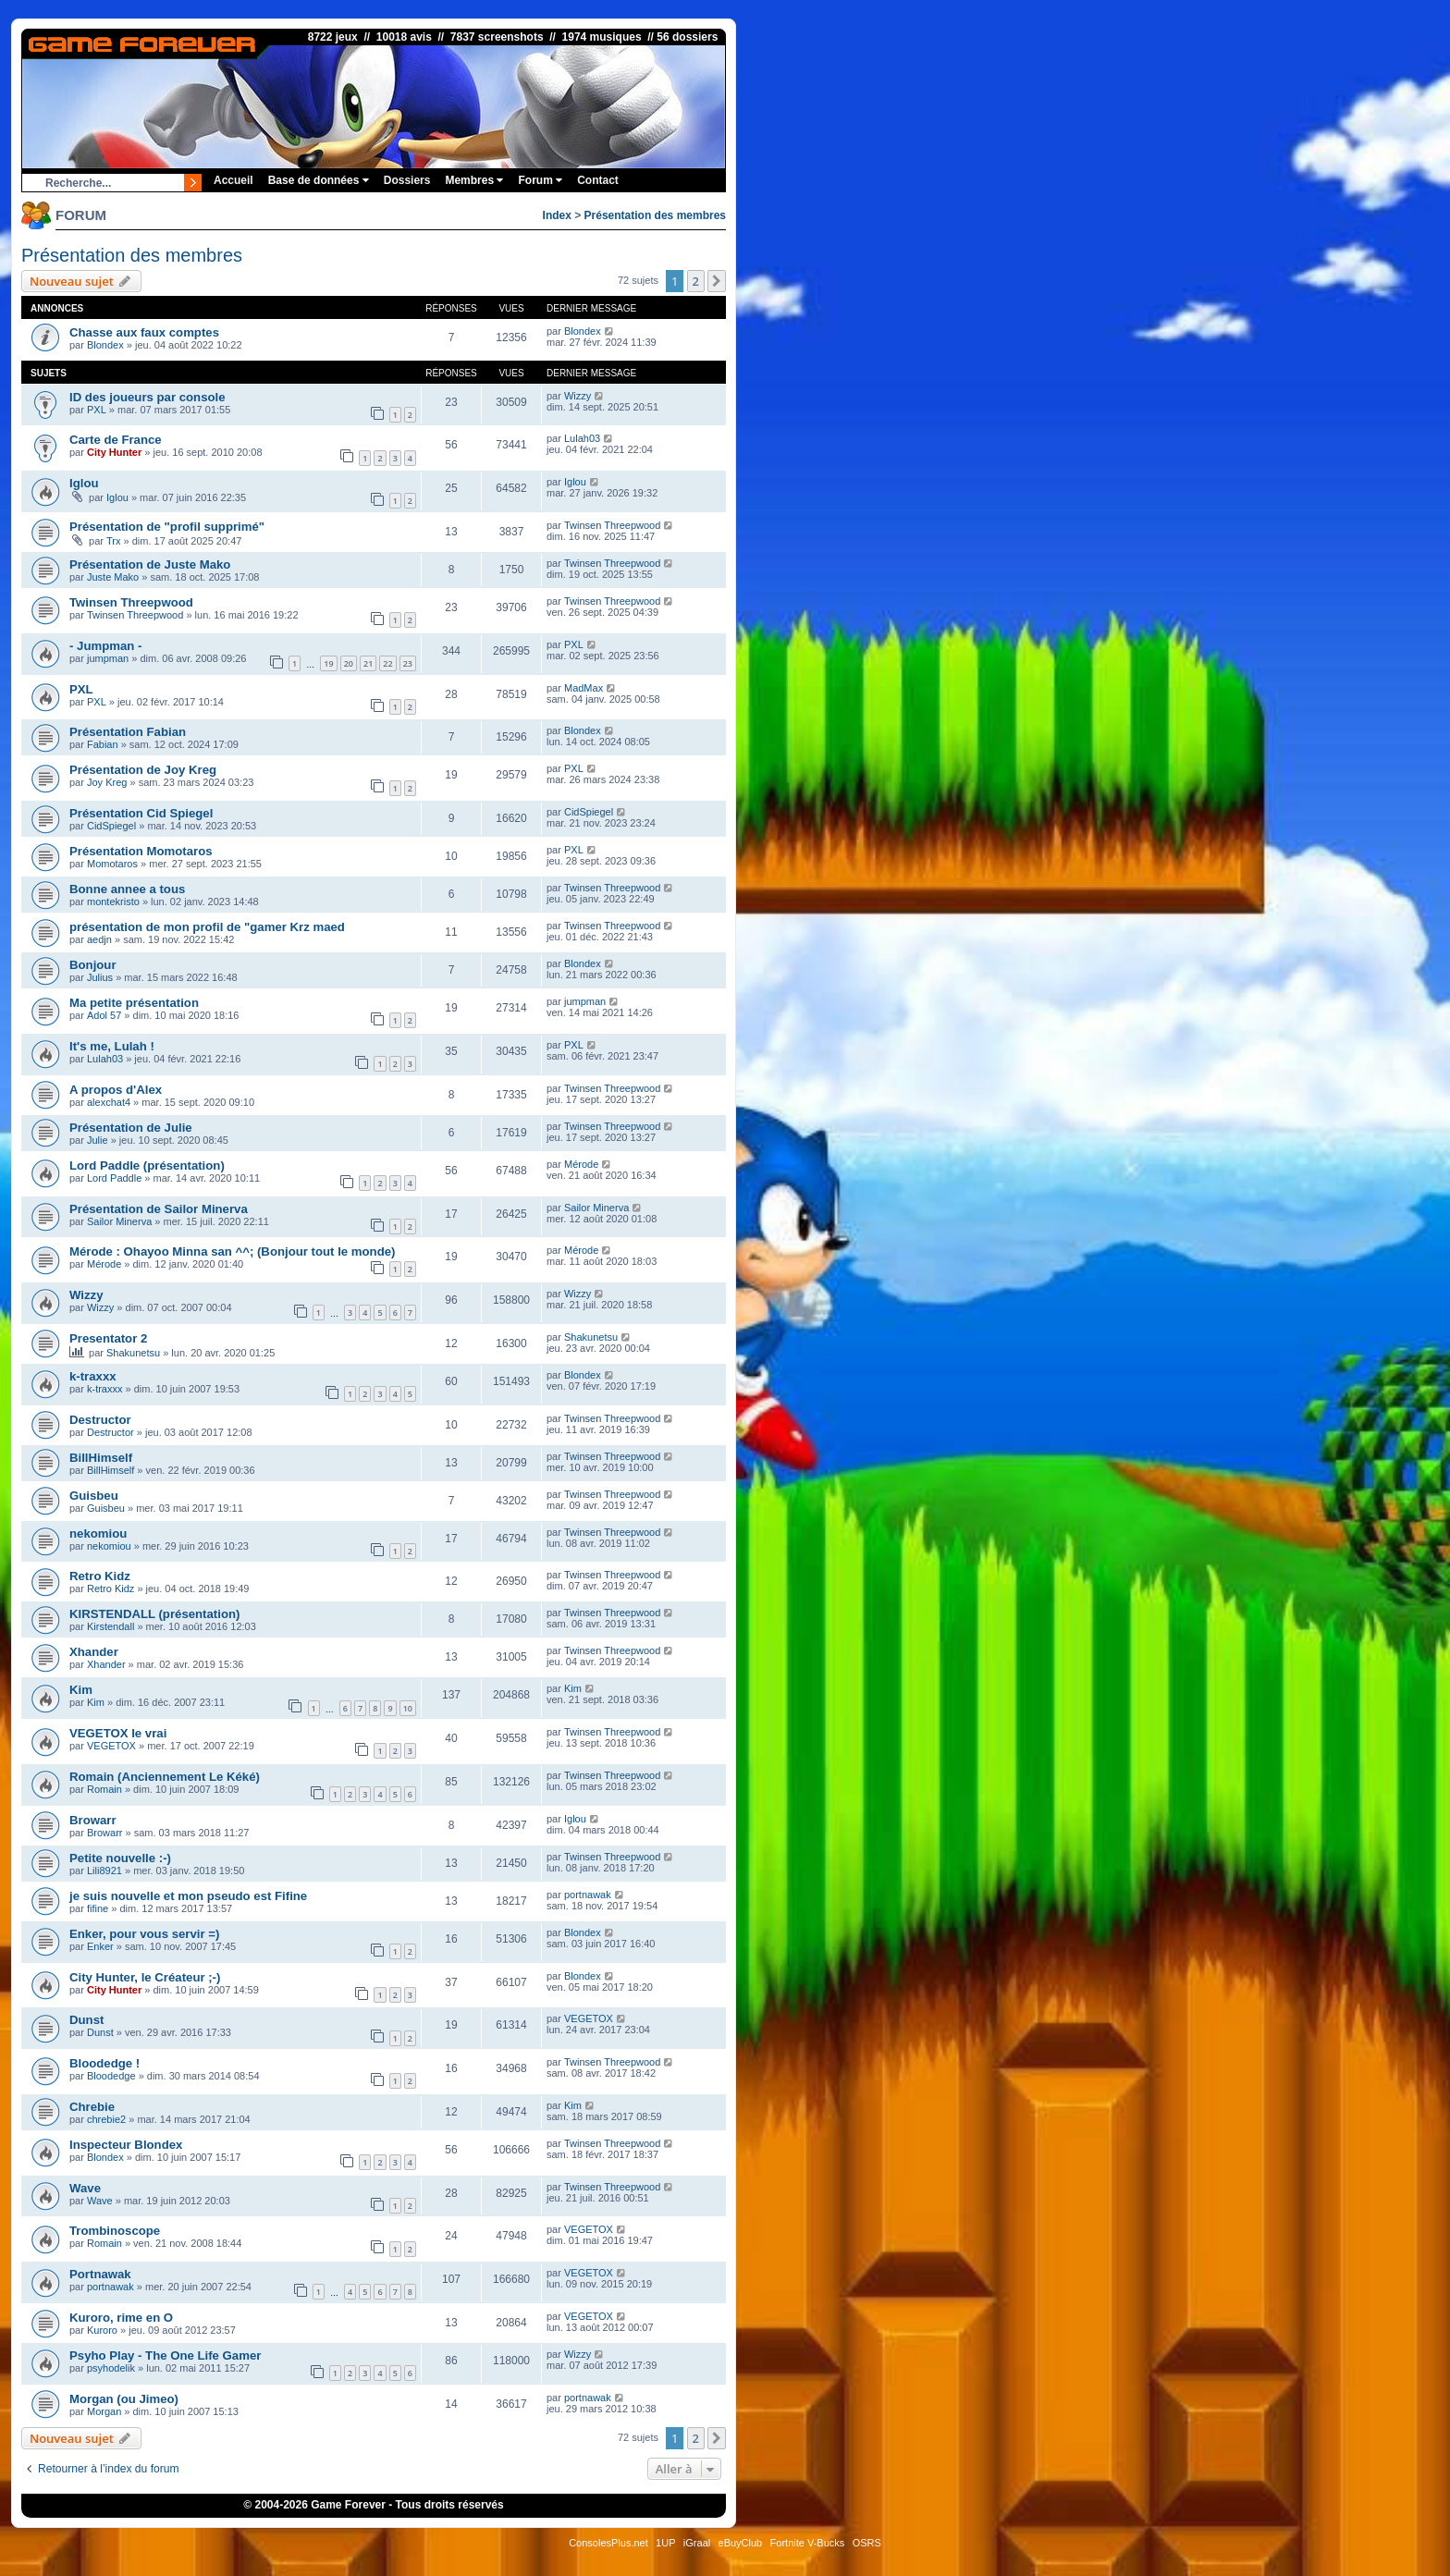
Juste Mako (113, 577)
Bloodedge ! (104, 2063)
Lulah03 (582, 438)
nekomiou (98, 1533)
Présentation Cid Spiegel (141, 813)
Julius (100, 977)
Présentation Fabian (127, 732)
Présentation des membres (655, 215)
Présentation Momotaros (141, 851)
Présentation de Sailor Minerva (158, 1209)
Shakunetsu (133, 1352)
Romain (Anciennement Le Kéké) (164, 1777)
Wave (85, 2188)
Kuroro (102, 2330)
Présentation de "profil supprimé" (166, 527)
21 (368, 663)
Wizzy (577, 395)
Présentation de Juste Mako (149, 564)
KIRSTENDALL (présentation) (154, 1614)
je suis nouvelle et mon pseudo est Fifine (188, 1896)
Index (557, 215)
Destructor (100, 1420)
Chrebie (92, 2107)
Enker (100, 1946)
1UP (665, 2542)
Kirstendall (110, 1626)
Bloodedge (111, 2075)
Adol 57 (104, 1015)
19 (328, 663)
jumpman (108, 658)
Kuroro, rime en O (121, 2318)
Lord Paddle (114, 1178)
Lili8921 (104, 1870)
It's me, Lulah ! (111, 1046)
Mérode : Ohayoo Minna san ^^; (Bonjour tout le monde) (232, 1251)
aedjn (99, 939)
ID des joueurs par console (147, 397)
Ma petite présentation (134, 1003)
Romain (104, 1789)
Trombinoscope (114, 2231)
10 (407, 1708)
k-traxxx (93, 1376)
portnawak (587, 1894)
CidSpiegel (111, 825)
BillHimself (100, 1458)
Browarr (93, 1820)
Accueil (233, 180)
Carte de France (115, 440)
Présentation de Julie (130, 1128)
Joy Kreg (107, 782)
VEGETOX (111, 1745)
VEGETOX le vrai (117, 1733)
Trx (113, 540)
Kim (80, 1690)
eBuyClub (741, 2542)
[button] (716, 281)
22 (387, 663)
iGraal (696, 2542)
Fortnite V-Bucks (807, 2542)
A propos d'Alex (115, 1090)
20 (348, 663)
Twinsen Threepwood (612, 525)
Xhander (93, 1652)
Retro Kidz (99, 1576)
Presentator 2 (108, 1338)
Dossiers (407, 180)
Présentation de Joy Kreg (142, 770)
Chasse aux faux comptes (144, 332)
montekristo (113, 901)
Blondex (105, 344)
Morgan (104, 2411)
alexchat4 (108, 1102)
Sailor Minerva (119, 1221)
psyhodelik (111, 2368)
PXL (96, 409)
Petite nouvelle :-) (120, 1858)
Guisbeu (93, 1496)
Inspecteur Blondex (125, 2145)
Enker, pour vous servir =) (144, 1934)
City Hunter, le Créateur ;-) (144, 1977)
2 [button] (696, 281)
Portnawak (100, 2274)
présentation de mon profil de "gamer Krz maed (207, 927)
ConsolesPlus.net (608, 2542)
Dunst (86, 2020)
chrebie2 (106, 2119)
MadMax (583, 687)
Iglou (84, 483)
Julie (97, 1140)
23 (407, 663)
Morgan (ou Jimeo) (123, 2399)
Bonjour (93, 965)
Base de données (318, 180)
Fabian (102, 744)
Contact (598, 180)
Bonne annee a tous (127, 889)
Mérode (581, 1164)
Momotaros (112, 863)
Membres (474, 180)
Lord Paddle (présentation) (147, 1165)
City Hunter (114, 452)
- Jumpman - (105, 646)
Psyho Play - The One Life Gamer (165, 2355)
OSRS (867, 2542)
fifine (97, 1908)
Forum (540, 180)
